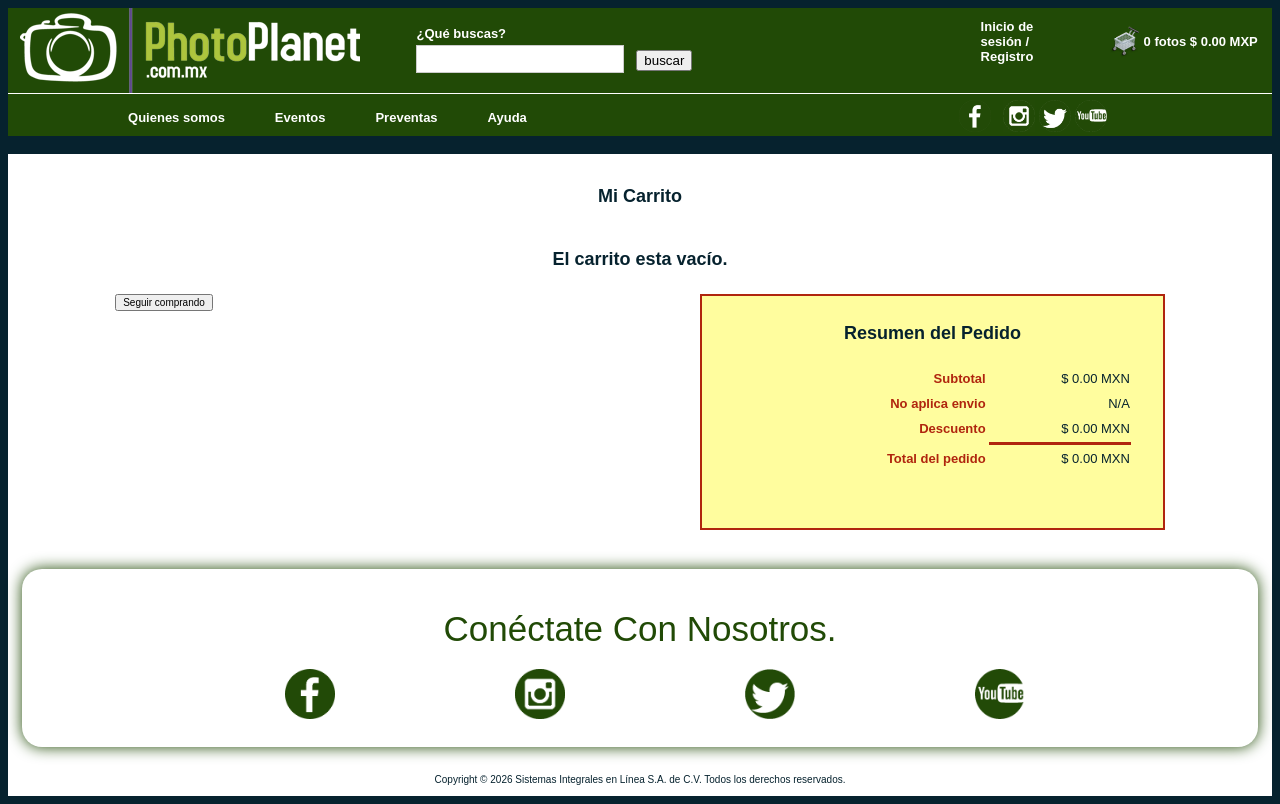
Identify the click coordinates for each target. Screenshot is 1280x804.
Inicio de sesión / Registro (1007, 41)
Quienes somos (176, 117)
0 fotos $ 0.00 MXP (1201, 41)
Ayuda (507, 117)
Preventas (406, 117)
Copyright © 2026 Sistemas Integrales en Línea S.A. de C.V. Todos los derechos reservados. (640, 779)
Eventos (300, 117)
